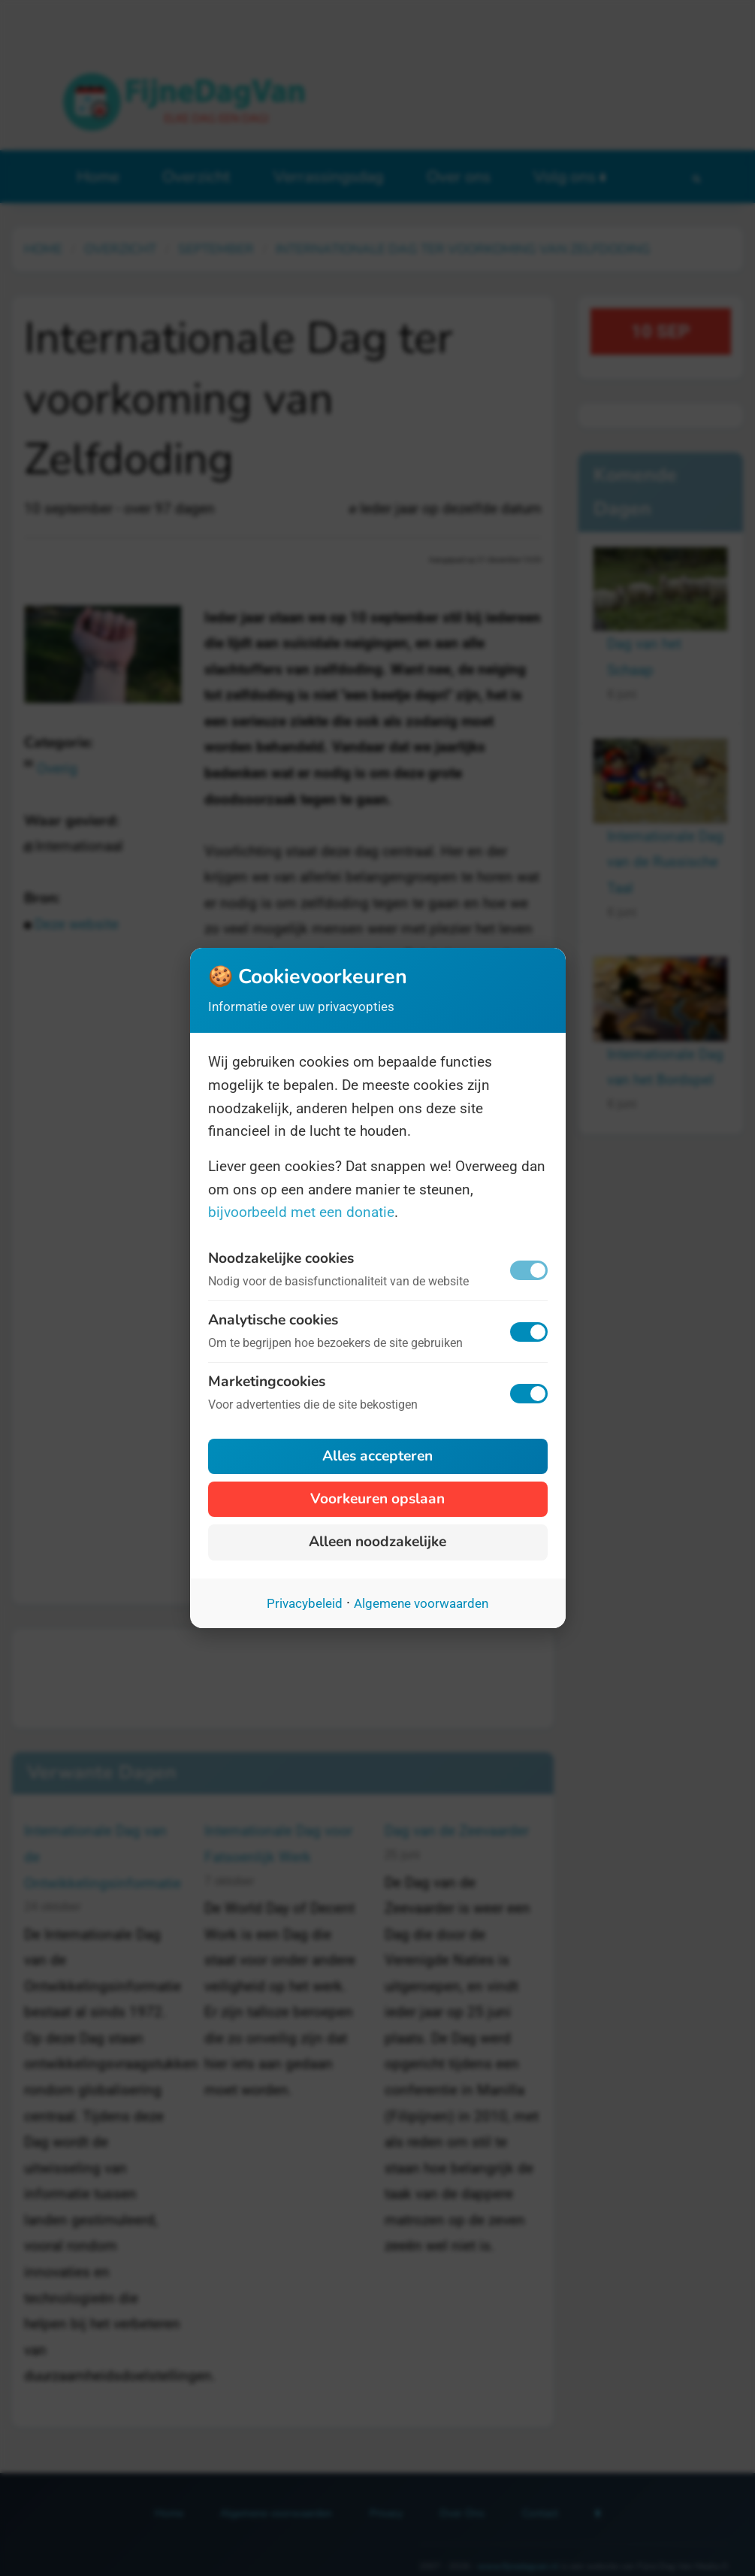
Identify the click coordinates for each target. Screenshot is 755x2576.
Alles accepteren (377, 1456)
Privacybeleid (305, 1603)
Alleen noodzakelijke (377, 1541)
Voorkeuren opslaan (377, 1499)
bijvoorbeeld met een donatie (301, 1212)
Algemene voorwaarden (421, 1603)
